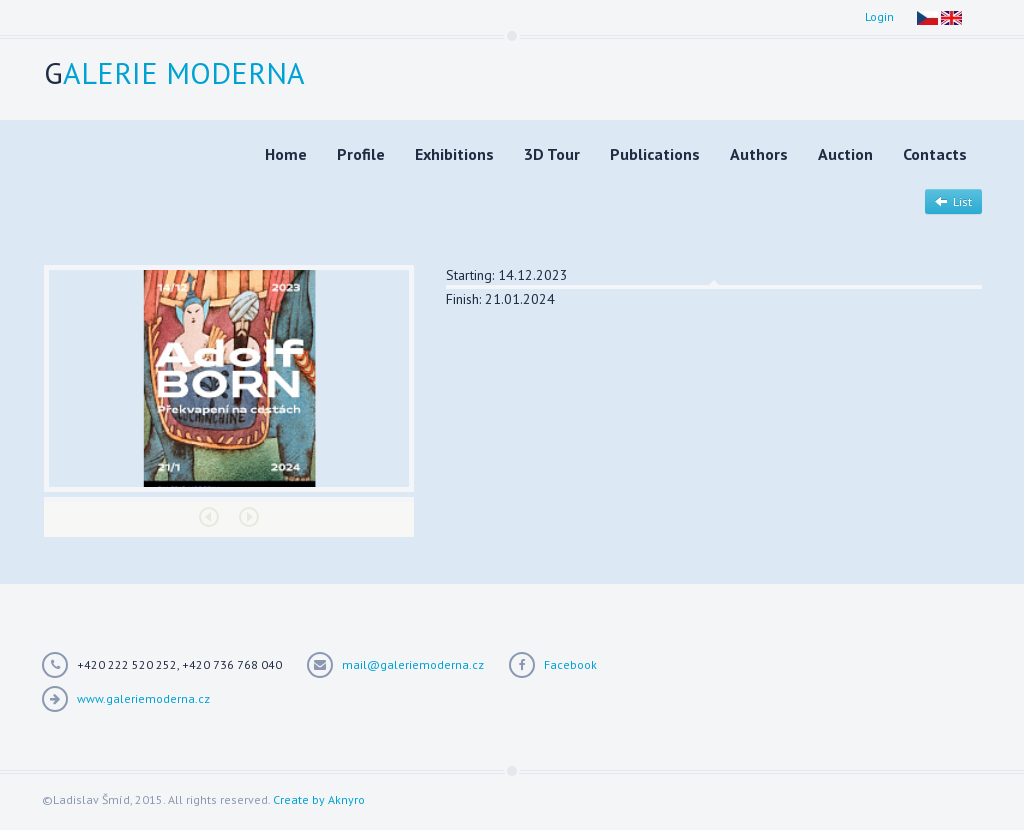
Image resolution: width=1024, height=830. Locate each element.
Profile (361, 154)
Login (879, 16)
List (953, 201)
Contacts (935, 154)
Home (286, 154)
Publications (655, 154)
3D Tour (552, 154)
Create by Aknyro (319, 799)
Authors (759, 154)
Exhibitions (454, 154)
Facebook (570, 664)
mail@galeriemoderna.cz (413, 664)
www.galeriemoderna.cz (143, 698)
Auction (845, 154)
